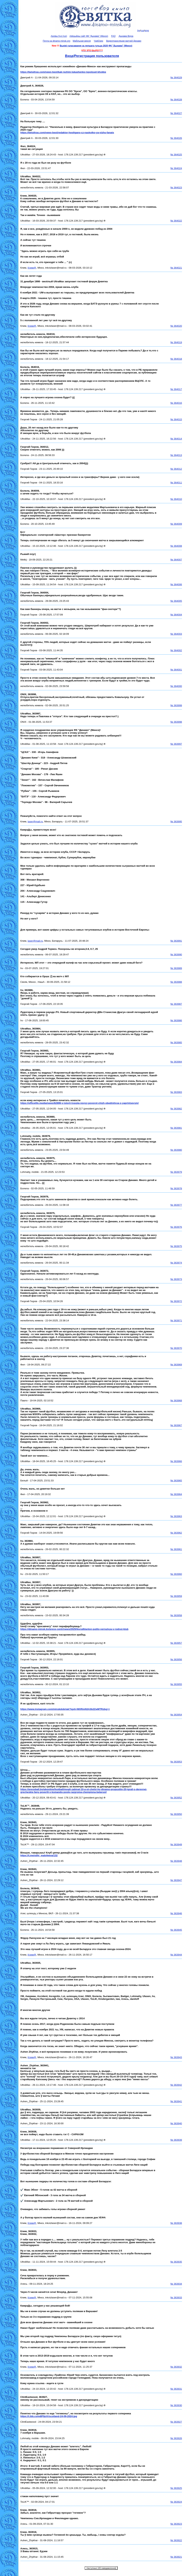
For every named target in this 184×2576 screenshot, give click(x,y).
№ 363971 (176, 1320)
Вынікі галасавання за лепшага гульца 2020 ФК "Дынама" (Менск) (96, 45)
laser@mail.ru (35, 821)
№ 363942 (176, 2085)
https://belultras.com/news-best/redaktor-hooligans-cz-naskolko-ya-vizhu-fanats (67, 132)
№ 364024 (176, 168)
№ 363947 (176, 1880)
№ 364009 (176, 523)
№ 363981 (176, 1127)
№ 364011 (176, 482)
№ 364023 (176, 187)
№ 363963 (176, 1516)
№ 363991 (176, 940)
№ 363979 (176, 1172)
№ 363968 (176, 1400)
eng (147, 30)
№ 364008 (176, 546)
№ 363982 (176, 1108)
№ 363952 (176, 1797)
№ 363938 (176, 2223)
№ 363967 (176, 1425)
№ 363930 (176, 2405)
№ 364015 (176, 419)
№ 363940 (176, 2123)
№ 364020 (176, 326)
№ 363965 (176, 1480)
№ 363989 (176, 968)
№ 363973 (176, 1279)
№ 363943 (176, 2057)
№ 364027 (176, 113)
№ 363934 (176, 2283)
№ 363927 (176, 2421)
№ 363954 (176, 1714)
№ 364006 (176, 584)
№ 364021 (176, 267)
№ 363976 (176, 1227)
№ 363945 (176, 1929)
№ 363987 (176, 1004)
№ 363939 (176, 2140)
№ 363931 (176, 2388)
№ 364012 (176, 468)
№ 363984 (176, 1061)
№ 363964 (176, 1494)
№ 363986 (176, 1020)
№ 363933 (176, 2297)
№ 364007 (176, 559)
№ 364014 (176, 438)
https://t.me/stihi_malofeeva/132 (39, 1855)
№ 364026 (176, 138)
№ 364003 (176, 634)
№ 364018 (176, 358)
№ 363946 (176, 1913)
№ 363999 (176, 705)
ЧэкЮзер (98, 41)
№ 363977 (176, 1205)
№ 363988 (176, 982)
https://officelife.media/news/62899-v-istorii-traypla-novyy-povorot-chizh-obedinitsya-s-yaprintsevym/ (79, 1103)
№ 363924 (176, 2501)
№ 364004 (176, 614)
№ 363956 (176, 1659)
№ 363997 (176, 744)
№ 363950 (176, 1814)
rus (142, 30)
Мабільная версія (82, 41)
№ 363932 (176, 2366)
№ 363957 (176, 1643)
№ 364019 (176, 342)
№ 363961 (176, 1549)
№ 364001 (176, 669)
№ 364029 (176, 77)
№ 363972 (176, 1301)
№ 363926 (176, 2438)
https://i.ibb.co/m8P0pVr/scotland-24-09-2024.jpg (48, 2416)
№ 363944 (176, 1954)
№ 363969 (176, 1364)
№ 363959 (176, 1596)
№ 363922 (176, 2540)
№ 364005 (176, 601)
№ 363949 (176, 1844)
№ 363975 (176, 1246)
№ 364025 (176, 154)
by (138, 30)
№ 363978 (176, 1188)
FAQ (113, 36)
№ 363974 (176, 1262)
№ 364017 (176, 389)
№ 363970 (176, 1348)
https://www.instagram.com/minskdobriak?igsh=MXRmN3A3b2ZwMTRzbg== (65, 1709)
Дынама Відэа (126, 36)
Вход (69, 56)
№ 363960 (176, 1574)
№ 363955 (176, 1684)
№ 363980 (176, 1150)
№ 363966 (176, 1461)
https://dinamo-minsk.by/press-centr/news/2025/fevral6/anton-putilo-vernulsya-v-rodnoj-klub (74, 1629)
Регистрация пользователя (96, 56)
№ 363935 (176, 2261)
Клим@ (32, 267)
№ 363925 (176, 2488)
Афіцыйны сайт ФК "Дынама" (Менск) (89, 36)
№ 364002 (176, 650)
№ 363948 (176, 1861)
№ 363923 (176, 2523)
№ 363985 (176, 1042)
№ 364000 (176, 686)
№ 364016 (176, 403)
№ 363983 (176, 1092)
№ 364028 (176, 99)
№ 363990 (176, 954)
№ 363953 (176, 1761)
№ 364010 (176, 499)
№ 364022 (176, 220)
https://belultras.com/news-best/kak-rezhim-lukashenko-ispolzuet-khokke (63, 72)
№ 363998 (176, 721)
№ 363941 (176, 2101)
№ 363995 (176, 821)
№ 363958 (176, 1615)
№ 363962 (176, 1532)
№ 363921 (176, 2556)
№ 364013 (176, 455)
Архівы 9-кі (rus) (59, 36)
